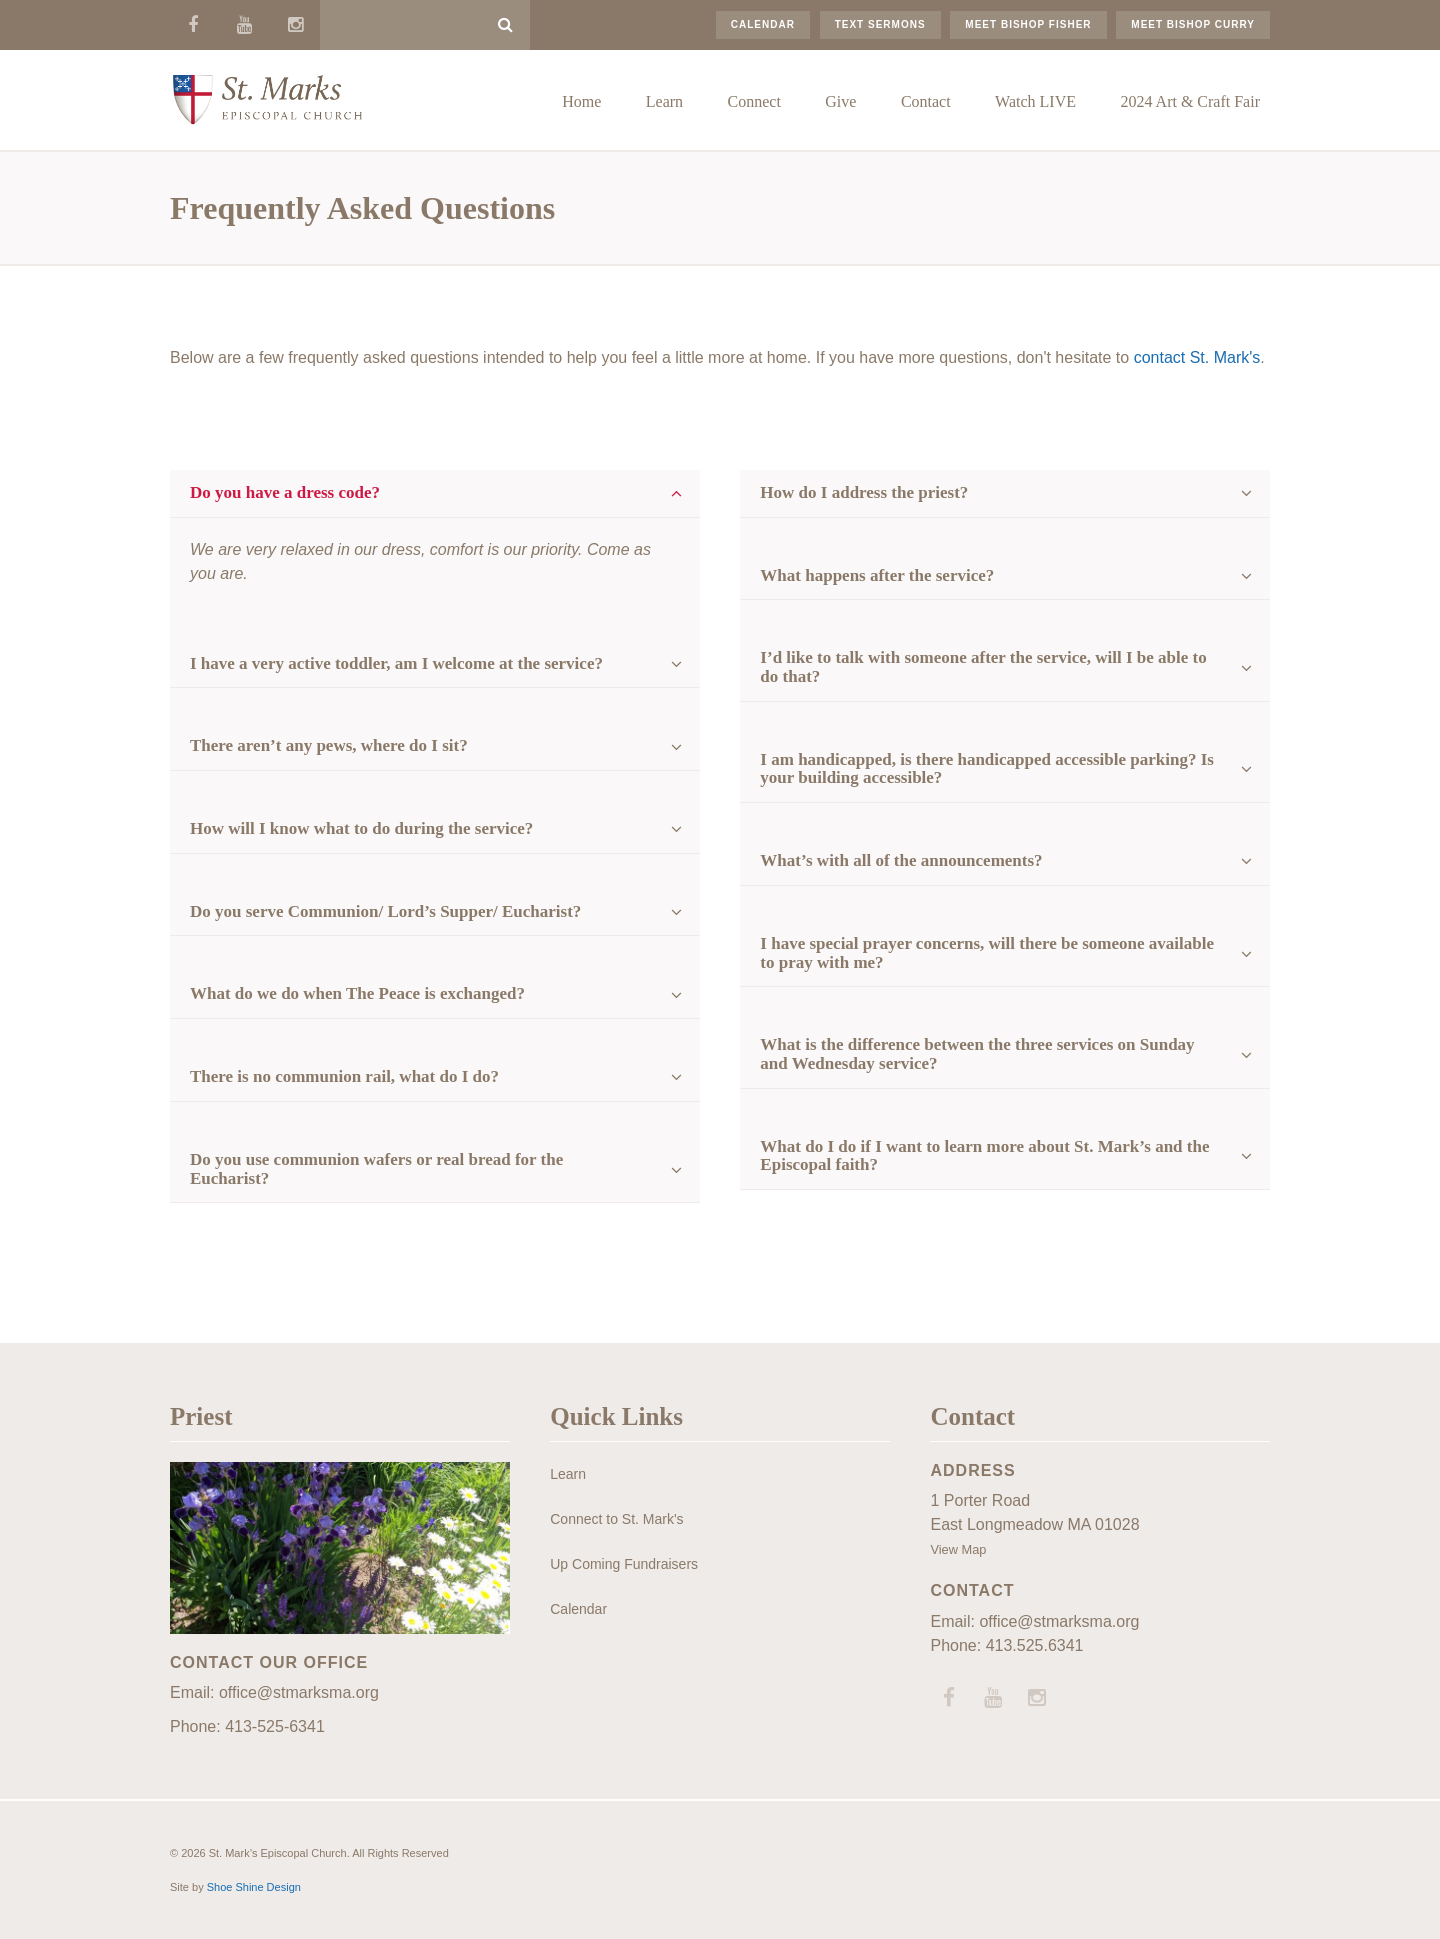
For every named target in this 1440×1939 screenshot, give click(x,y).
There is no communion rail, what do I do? (344, 1076)
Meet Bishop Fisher (1028, 24)
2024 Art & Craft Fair (1190, 101)
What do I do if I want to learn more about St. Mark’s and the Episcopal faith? (984, 1156)
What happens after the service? (877, 575)
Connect (754, 101)
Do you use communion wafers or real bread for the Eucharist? (376, 1169)
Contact (926, 101)
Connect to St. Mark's (616, 1519)
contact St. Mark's (1197, 357)
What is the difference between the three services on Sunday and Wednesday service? (977, 1054)
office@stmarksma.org (1059, 1621)
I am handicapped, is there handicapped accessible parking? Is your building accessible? (987, 769)
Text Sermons (880, 24)
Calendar (763, 24)
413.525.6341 (1035, 1645)
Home (581, 101)
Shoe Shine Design (254, 1887)
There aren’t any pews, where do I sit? (329, 745)
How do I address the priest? (864, 492)
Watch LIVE (1035, 101)
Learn (664, 101)
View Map (958, 1549)
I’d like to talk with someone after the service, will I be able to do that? (983, 667)
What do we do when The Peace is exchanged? (357, 993)
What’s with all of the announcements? (901, 860)
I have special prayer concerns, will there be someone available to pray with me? (987, 953)
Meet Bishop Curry (1193, 24)
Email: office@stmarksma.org (274, 1692)
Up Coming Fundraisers (624, 1564)
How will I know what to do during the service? (361, 828)
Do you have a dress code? (285, 492)
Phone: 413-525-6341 (247, 1726)
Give (840, 101)
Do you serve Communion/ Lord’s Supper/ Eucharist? (385, 911)
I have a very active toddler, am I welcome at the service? (396, 663)
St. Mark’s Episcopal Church (267, 100)
